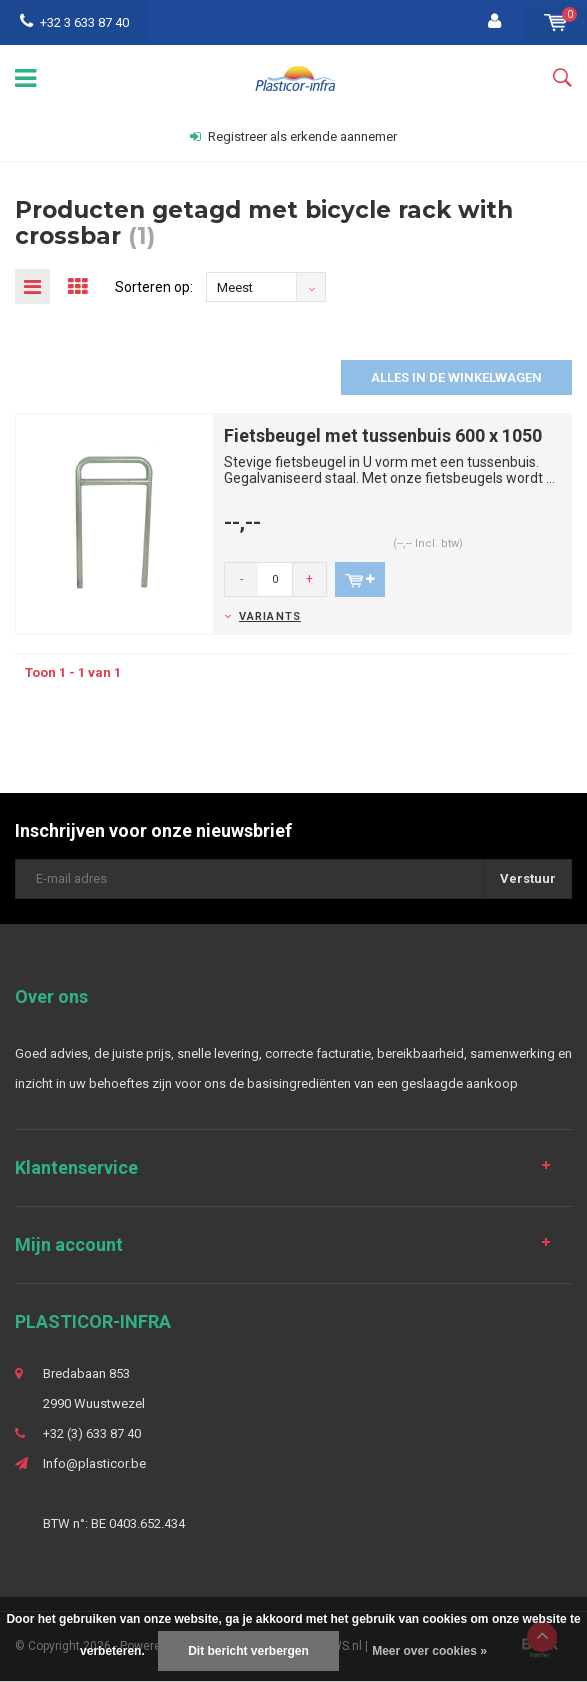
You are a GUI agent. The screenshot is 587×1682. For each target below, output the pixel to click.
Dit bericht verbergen (248, 1651)
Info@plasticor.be (94, 1463)
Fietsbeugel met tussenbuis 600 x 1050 (383, 435)
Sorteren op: (154, 287)
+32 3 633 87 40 (74, 22)
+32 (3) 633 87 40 (92, 1433)
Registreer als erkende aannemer (293, 136)
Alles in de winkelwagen (456, 377)
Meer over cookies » (429, 1651)
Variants (270, 616)
